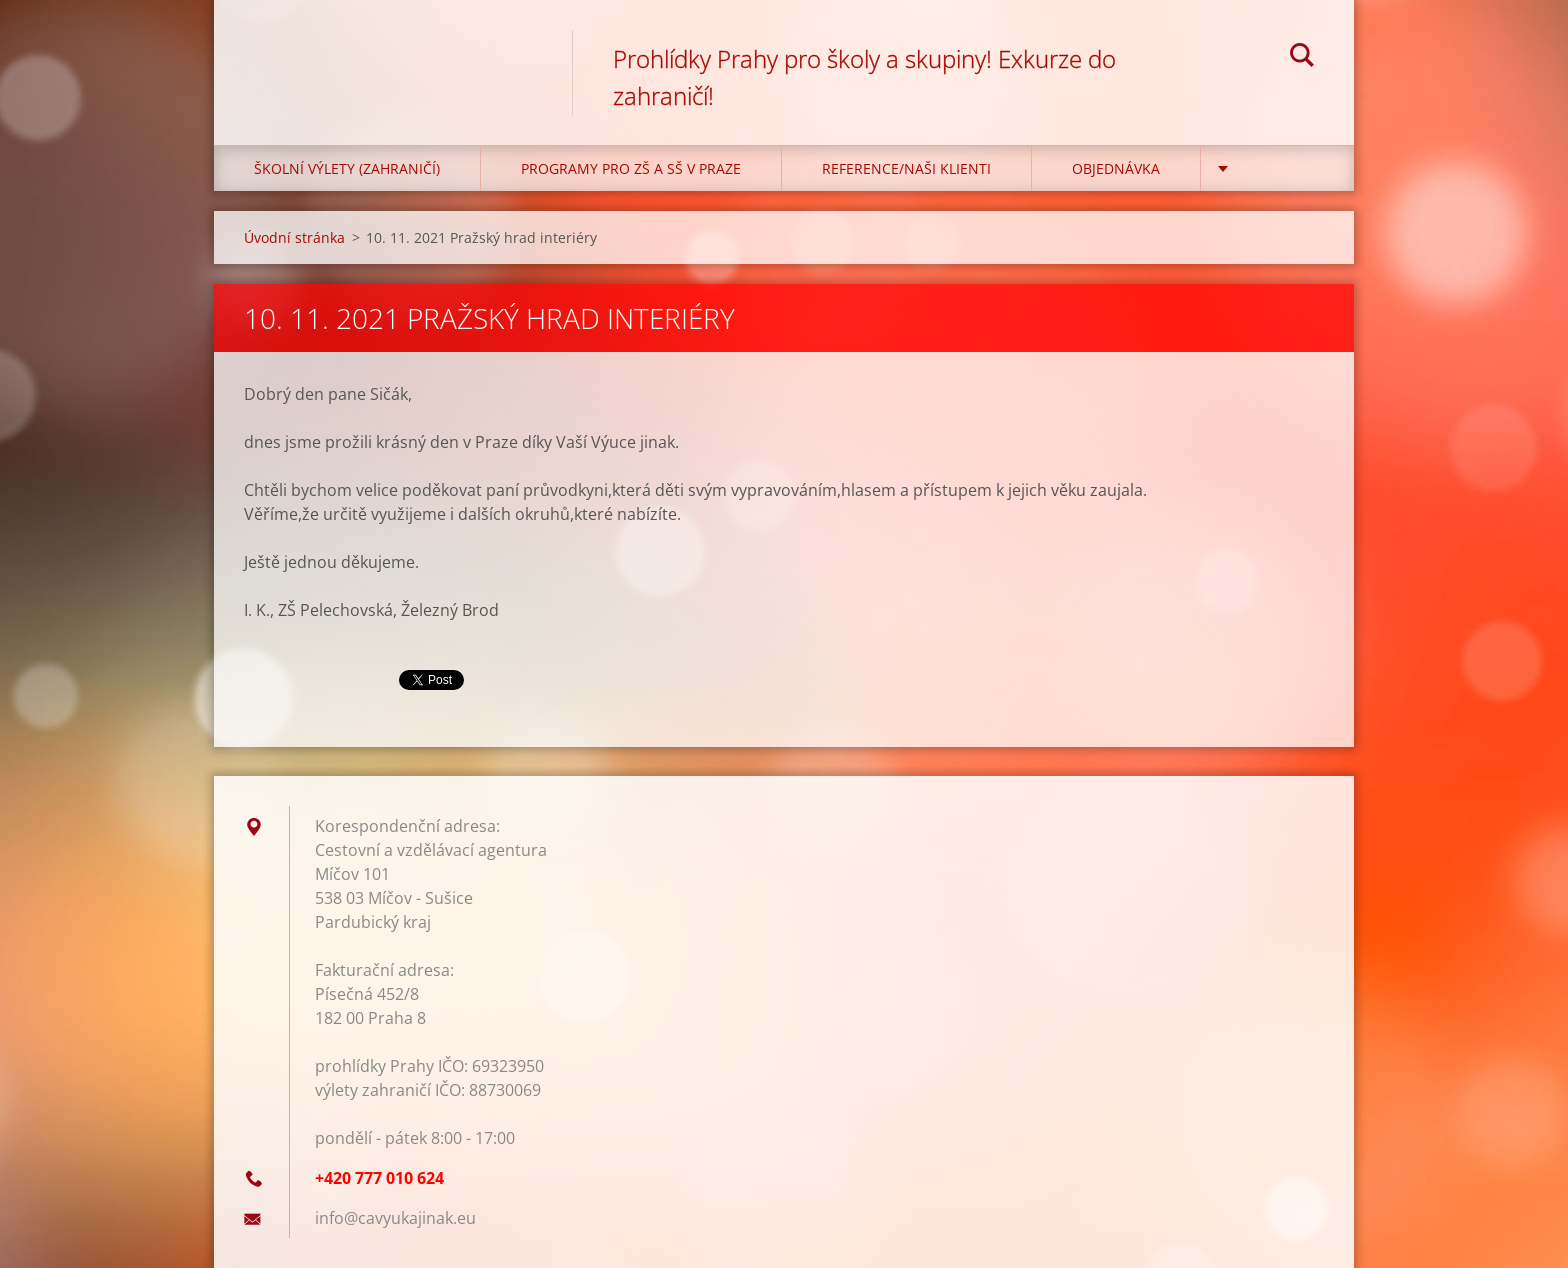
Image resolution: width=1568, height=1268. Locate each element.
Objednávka (1116, 168)
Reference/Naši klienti (906, 168)
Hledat (1302, 58)
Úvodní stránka (294, 237)
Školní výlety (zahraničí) (347, 168)
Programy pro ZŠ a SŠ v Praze (631, 168)
